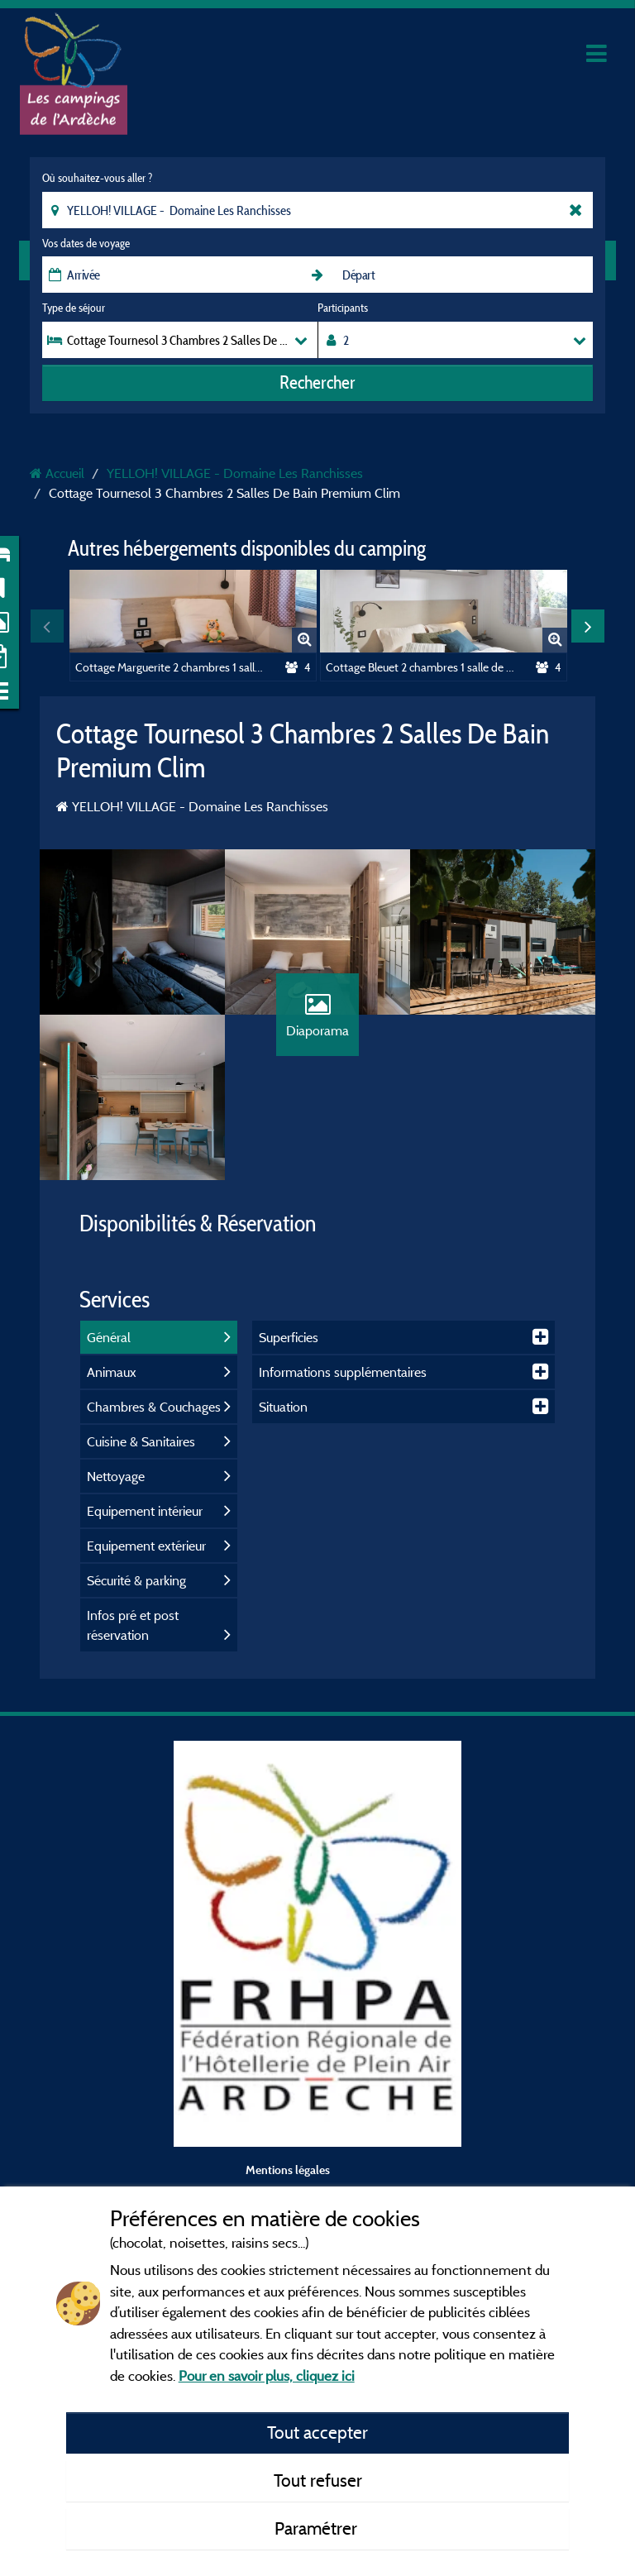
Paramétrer (318, 2528)
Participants (343, 307)
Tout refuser (318, 2480)
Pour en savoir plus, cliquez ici (267, 2375)
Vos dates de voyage (86, 243)
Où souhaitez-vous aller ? (97, 177)
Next (587, 626)
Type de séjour (73, 307)
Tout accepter (317, 2432)
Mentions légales (288, 2170)
